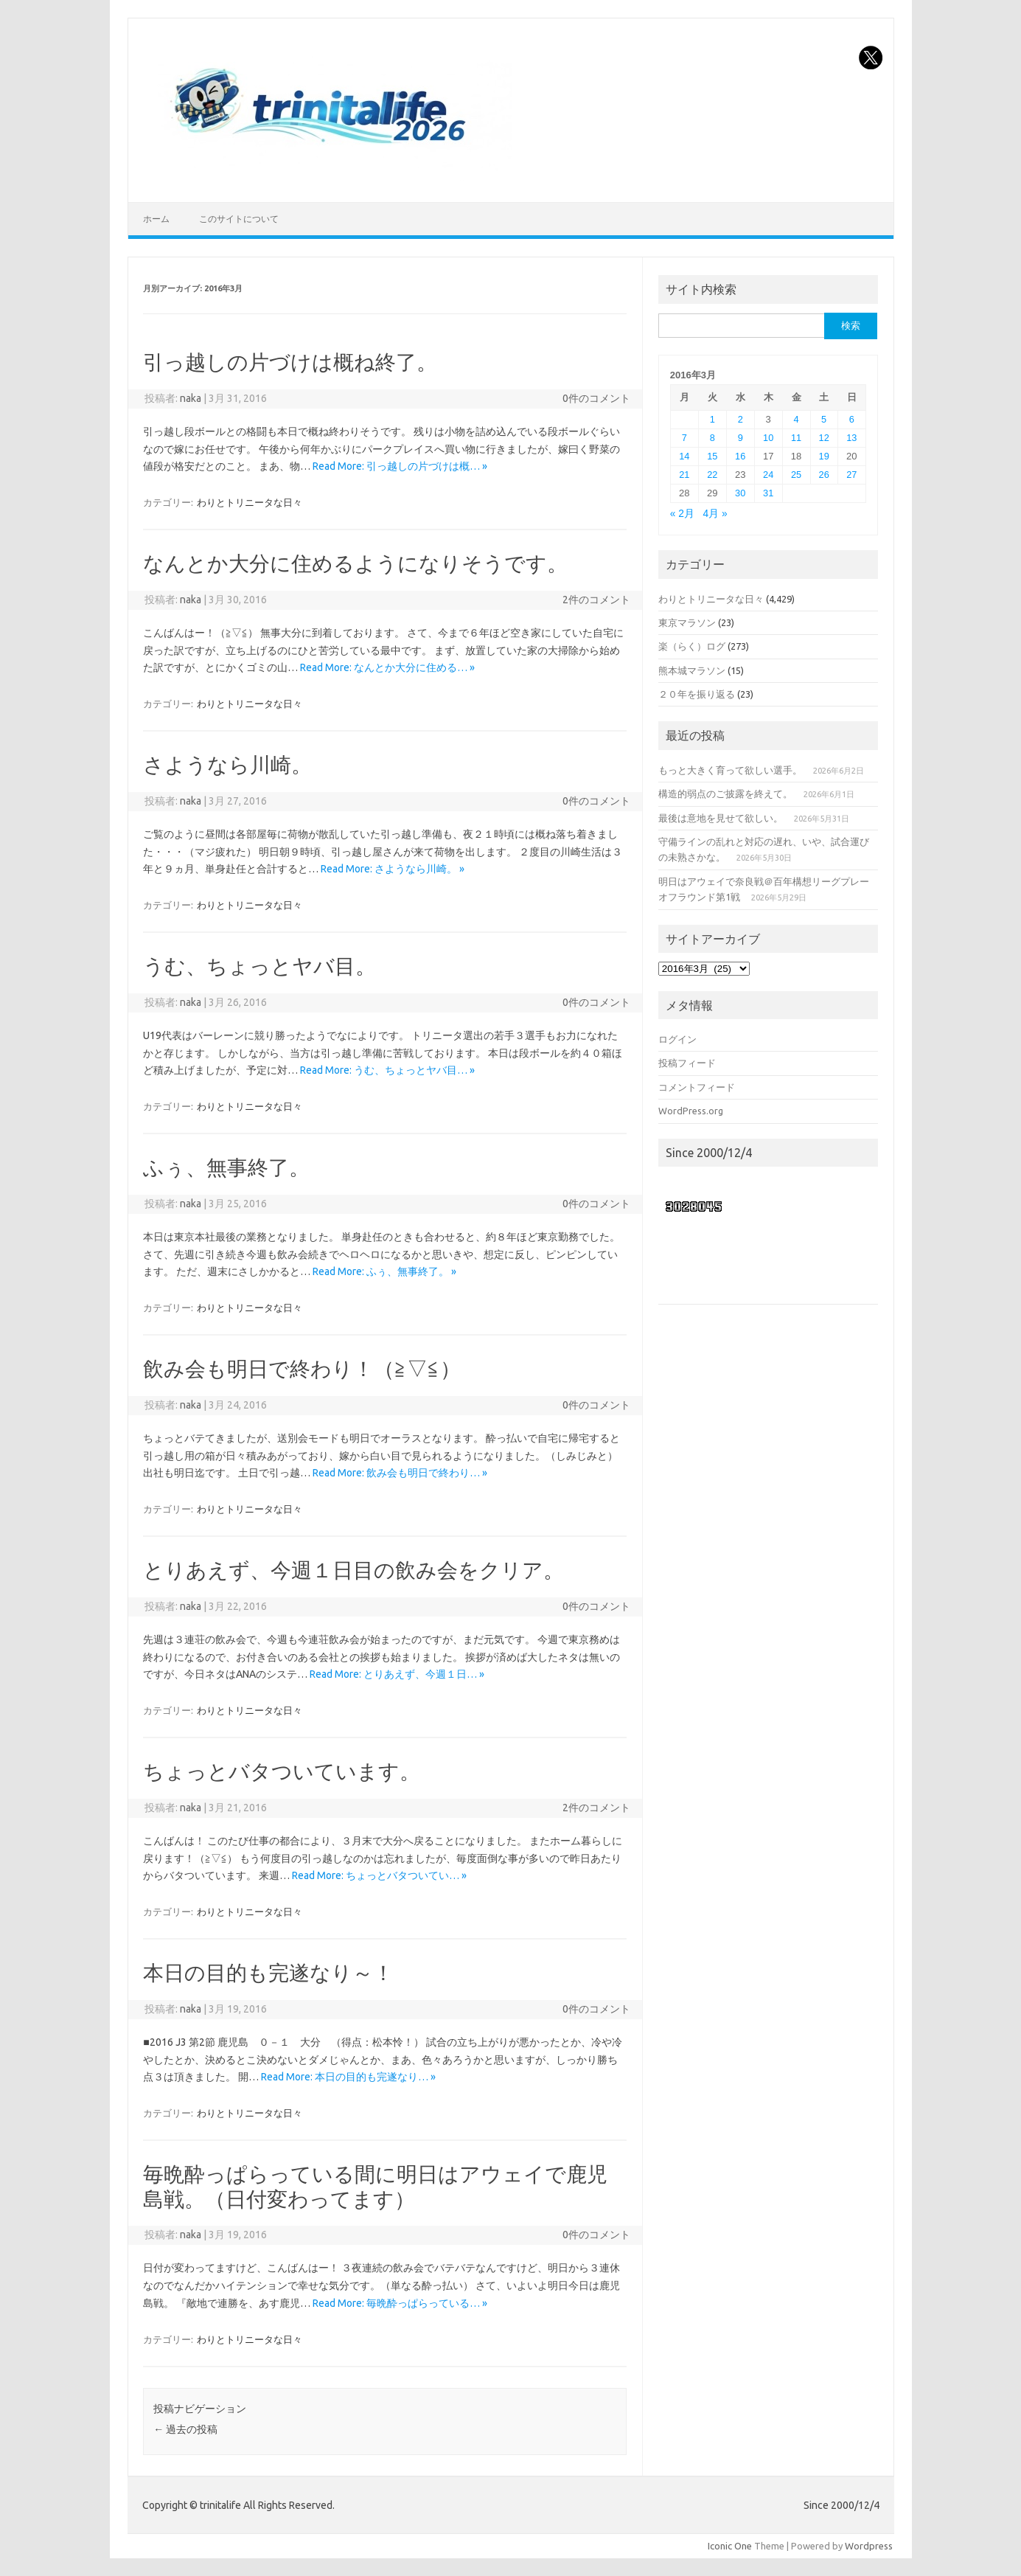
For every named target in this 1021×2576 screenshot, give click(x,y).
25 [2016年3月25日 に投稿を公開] (796, 474)
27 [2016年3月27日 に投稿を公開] (851, 474)
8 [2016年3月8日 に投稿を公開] (712, 437)
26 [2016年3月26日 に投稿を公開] (824, 474)
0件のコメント (596, 398)
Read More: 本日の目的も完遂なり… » (348, 2077)
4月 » (715, 513)
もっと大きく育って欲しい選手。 (730, 770)
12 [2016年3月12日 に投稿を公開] (824, 437)
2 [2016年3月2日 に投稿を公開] (740, 419)
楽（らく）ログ (691, 646)
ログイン (677, 1039)
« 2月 (682, 513)
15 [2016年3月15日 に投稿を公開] (712, 456)
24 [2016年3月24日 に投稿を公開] (768, 474)
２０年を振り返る (696, 694)
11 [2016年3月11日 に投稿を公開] (796, 437)
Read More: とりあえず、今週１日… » (397, 1674)
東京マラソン (687, 622)
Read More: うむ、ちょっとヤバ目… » (387, 1070)
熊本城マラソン (691, 670)
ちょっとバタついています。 (281, 1771)
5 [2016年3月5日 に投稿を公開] (823, 419)
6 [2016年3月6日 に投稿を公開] (851, 419)
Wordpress (869, 2546)
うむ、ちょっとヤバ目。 (259, 965)
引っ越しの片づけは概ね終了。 (290, 361)
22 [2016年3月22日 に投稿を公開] (712, 474)
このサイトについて (239, 218)
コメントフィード (696, 1087)
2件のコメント (596, 599)
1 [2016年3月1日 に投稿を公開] (712, 419)
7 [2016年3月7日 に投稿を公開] (684, 437)
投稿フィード (687, 1063)
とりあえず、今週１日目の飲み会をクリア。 (353, 1569)
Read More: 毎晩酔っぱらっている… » (400, 2303)
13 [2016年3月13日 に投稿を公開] (851, 437)
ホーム (156, 218)
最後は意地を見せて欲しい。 (720, 818)
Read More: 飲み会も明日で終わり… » (400, 1473)
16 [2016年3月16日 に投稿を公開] (740, 456)
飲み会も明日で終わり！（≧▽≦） (302, 1368)
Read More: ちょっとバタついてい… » (379, 1875)
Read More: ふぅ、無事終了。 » (384, 1271)
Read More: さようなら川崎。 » (392, 869)
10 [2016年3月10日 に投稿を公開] (768, 437)
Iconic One (730, 2546)
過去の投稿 (185, 2429)
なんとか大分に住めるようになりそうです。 (355, 563)
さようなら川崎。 (227, 764)
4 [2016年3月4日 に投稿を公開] (796, 419)
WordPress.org (690, 1110)
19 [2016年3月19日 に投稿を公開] (824, 456)
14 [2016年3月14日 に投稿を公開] (684, 456)
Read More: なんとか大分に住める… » (387, 667)
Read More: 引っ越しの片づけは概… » (400, 466)
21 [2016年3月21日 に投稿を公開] (684, 474)
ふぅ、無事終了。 (226, 1167)
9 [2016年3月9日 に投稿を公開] (740, 437)
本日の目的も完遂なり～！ (268, 1972)
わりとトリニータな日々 (249, 502)
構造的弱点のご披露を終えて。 (725, 793)
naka (190, 398)
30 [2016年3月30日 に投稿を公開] (740, 493)
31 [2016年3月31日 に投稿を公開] (768, 493)
